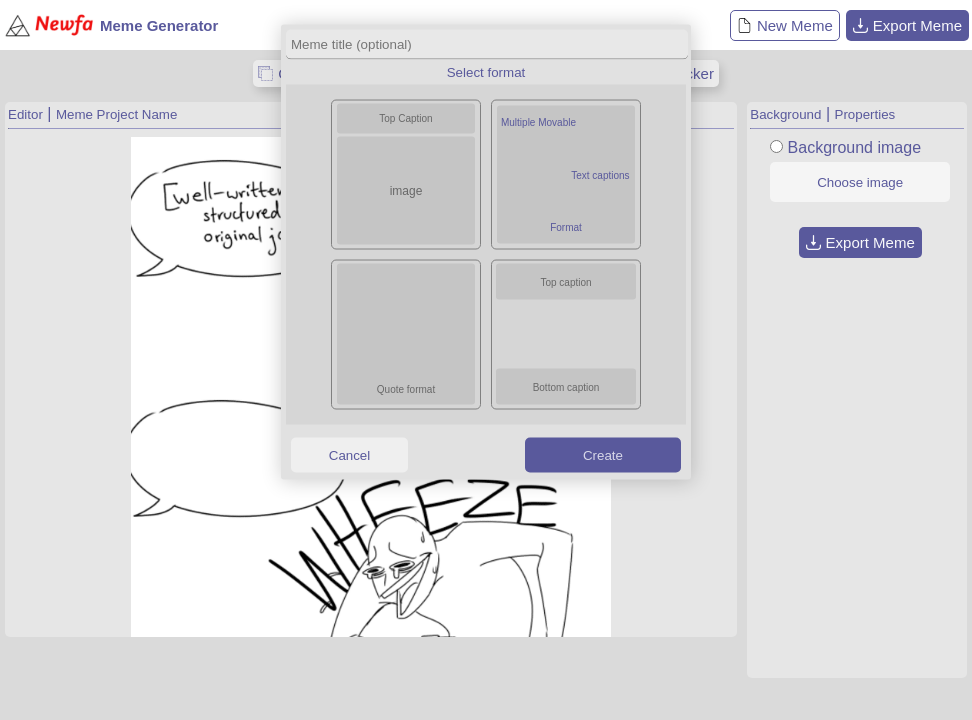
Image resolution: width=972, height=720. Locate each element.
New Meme (785, 25)
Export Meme (907, 25)
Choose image (860, 182)
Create (603, 454)
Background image (854, 147)
